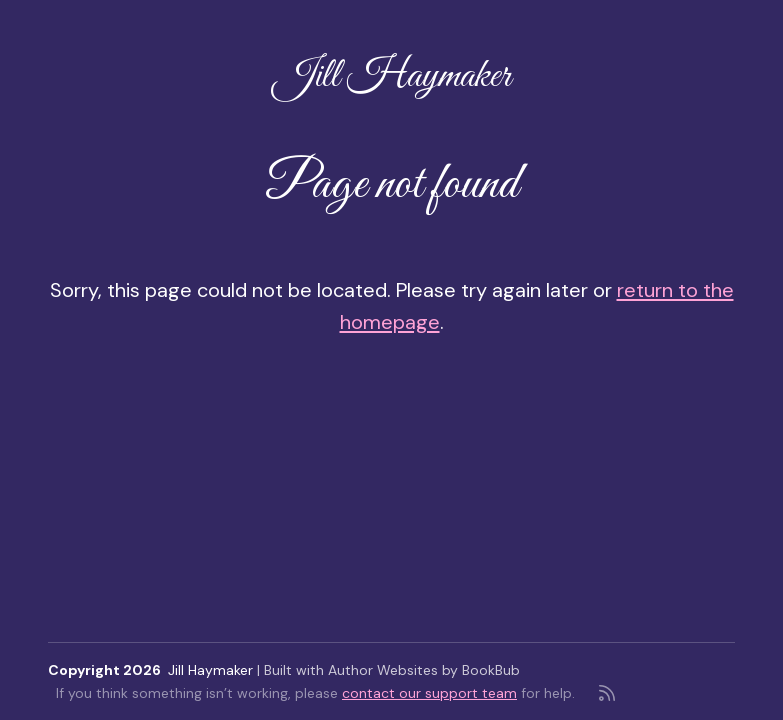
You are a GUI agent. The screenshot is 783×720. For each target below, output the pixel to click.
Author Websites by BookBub (424, 670)
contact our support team (429, 693)
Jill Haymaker (392, 76)
